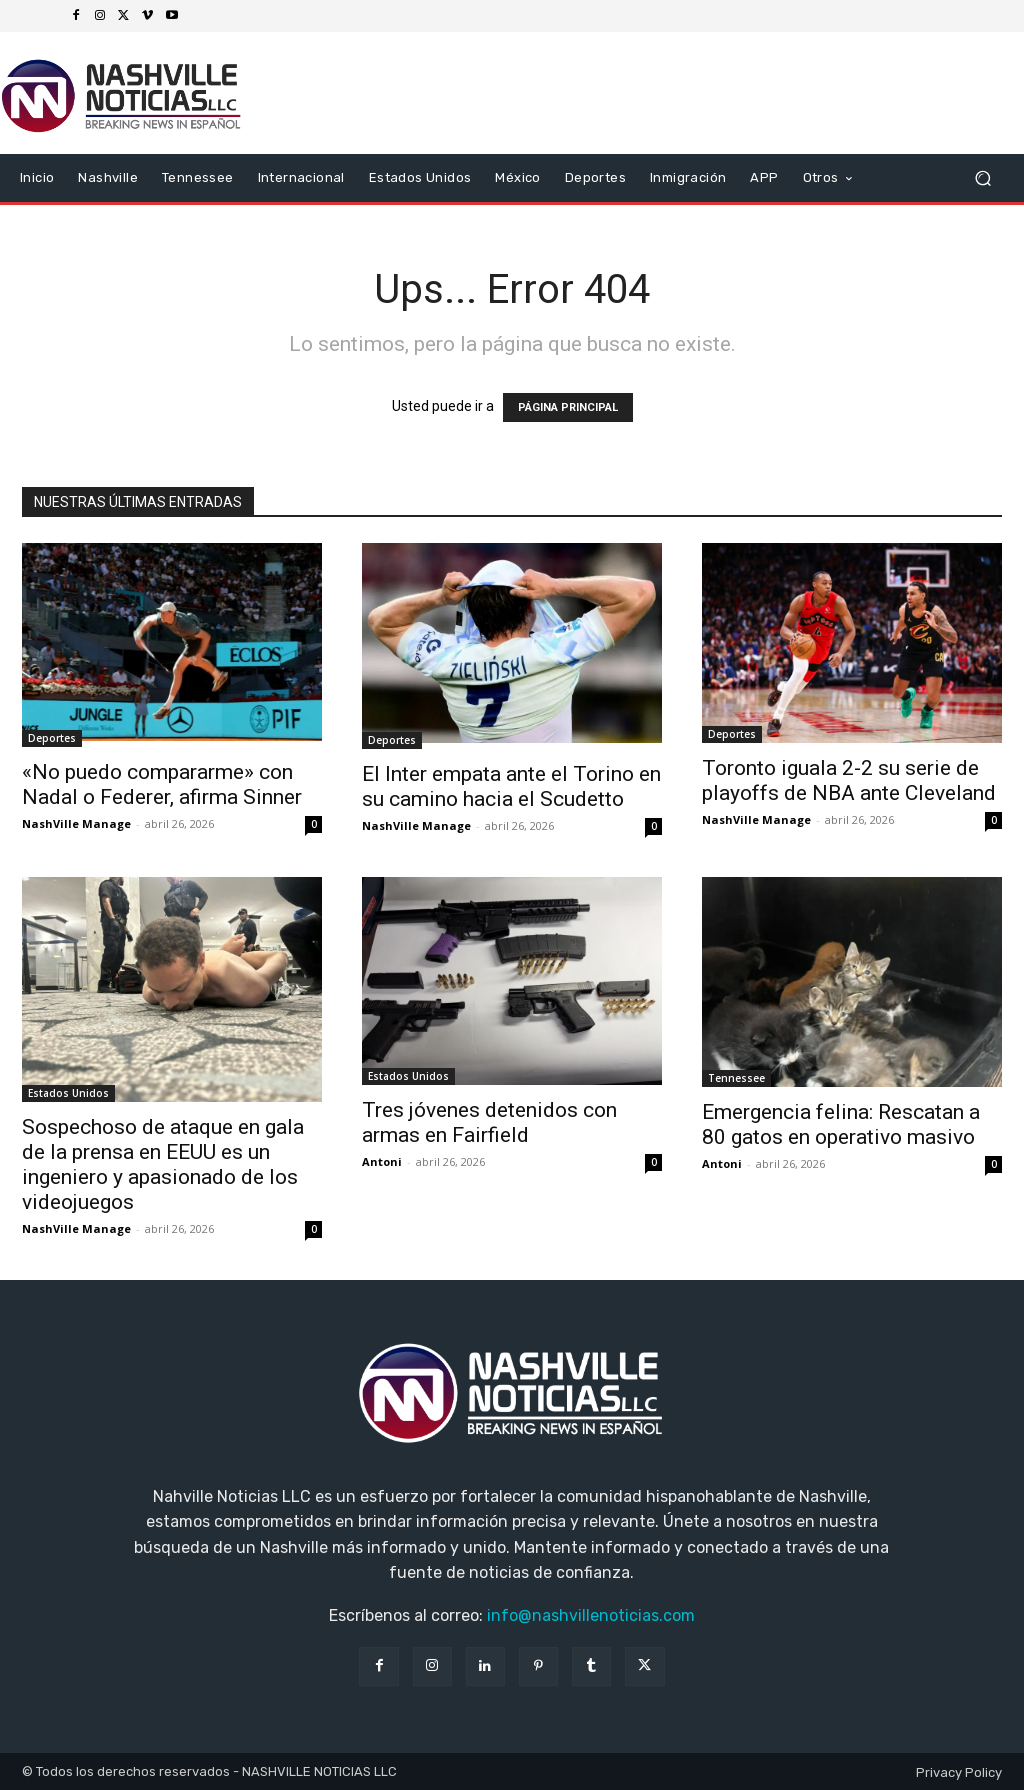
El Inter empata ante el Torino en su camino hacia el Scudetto (511, 786)
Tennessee (736, 1078)
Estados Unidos (68, 1093)
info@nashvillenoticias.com (591, 1615)
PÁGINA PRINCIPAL (568, 407)
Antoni (382, 1161)
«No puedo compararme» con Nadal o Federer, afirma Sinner (162, 784)
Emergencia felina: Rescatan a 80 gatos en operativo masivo (841, 1124)
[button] (982, 178)
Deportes (52, 738)
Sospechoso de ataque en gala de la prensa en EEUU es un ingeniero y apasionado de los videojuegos (163, 1164)
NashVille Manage (76, 823)
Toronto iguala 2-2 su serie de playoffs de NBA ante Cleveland (849, 780)
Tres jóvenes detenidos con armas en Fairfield (489, 1122)
